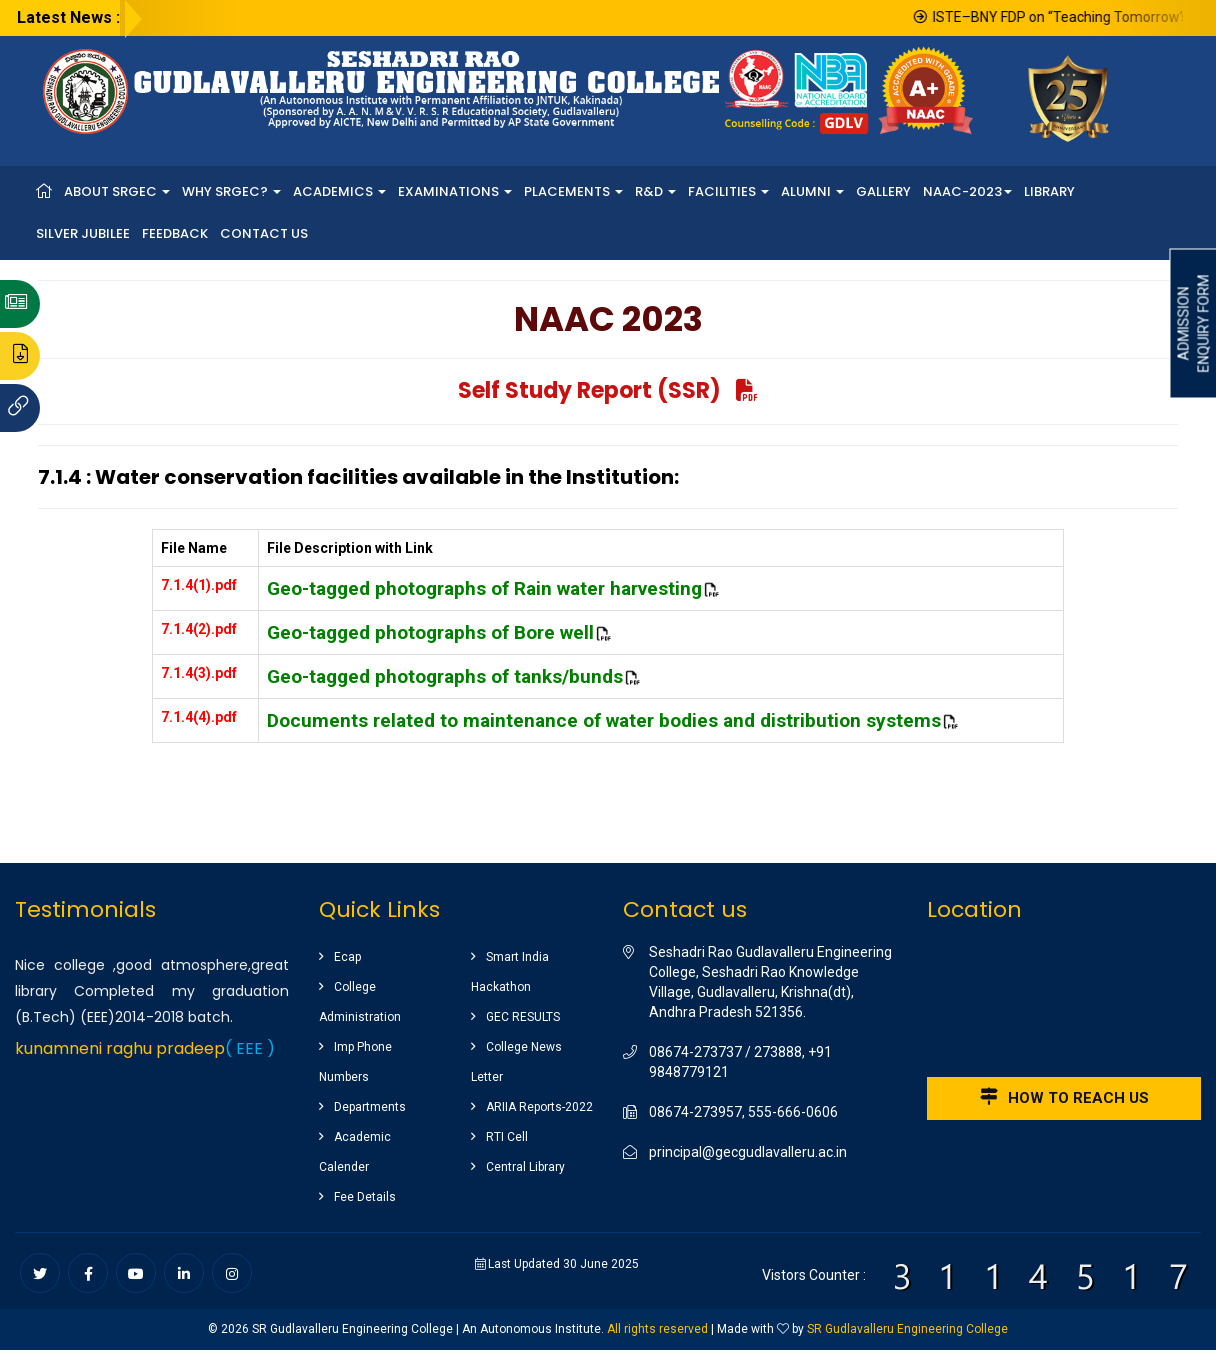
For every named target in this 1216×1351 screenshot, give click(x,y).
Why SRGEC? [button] (231, 191)
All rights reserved (657, 1329)
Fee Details (365, 1197)
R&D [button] (655, 191)
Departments (370, 1107)
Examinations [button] (455, 191)
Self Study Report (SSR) (608, 390)
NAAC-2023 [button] (967, 191)
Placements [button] (573, 191)
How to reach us (1064, 1097)
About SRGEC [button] (117, 191)
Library (1049, 191)
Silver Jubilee (83, 233)
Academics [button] (339, 191)
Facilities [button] (728, 191)
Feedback (175, 233)
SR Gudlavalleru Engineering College (907, 1329)
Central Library (525, 1167)
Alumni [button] (812, 191)
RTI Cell (507, 1137)
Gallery (883, 191)
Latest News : (68, 17)
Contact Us (264, 233)
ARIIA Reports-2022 (539, 1107)
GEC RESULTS (523, 1017)
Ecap (347, 957)
